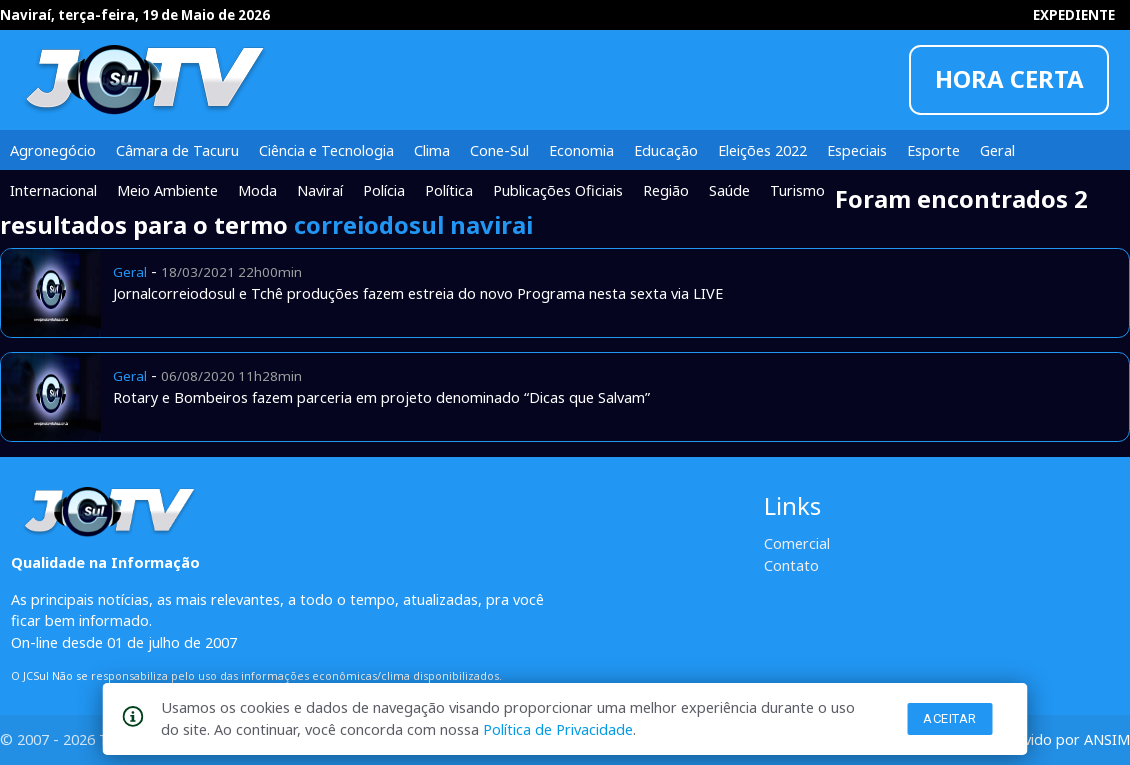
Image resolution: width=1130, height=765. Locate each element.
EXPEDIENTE (1074, 15)
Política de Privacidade (558, 729)
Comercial (797, 543)
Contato (791, 565)
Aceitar (950, 718)
